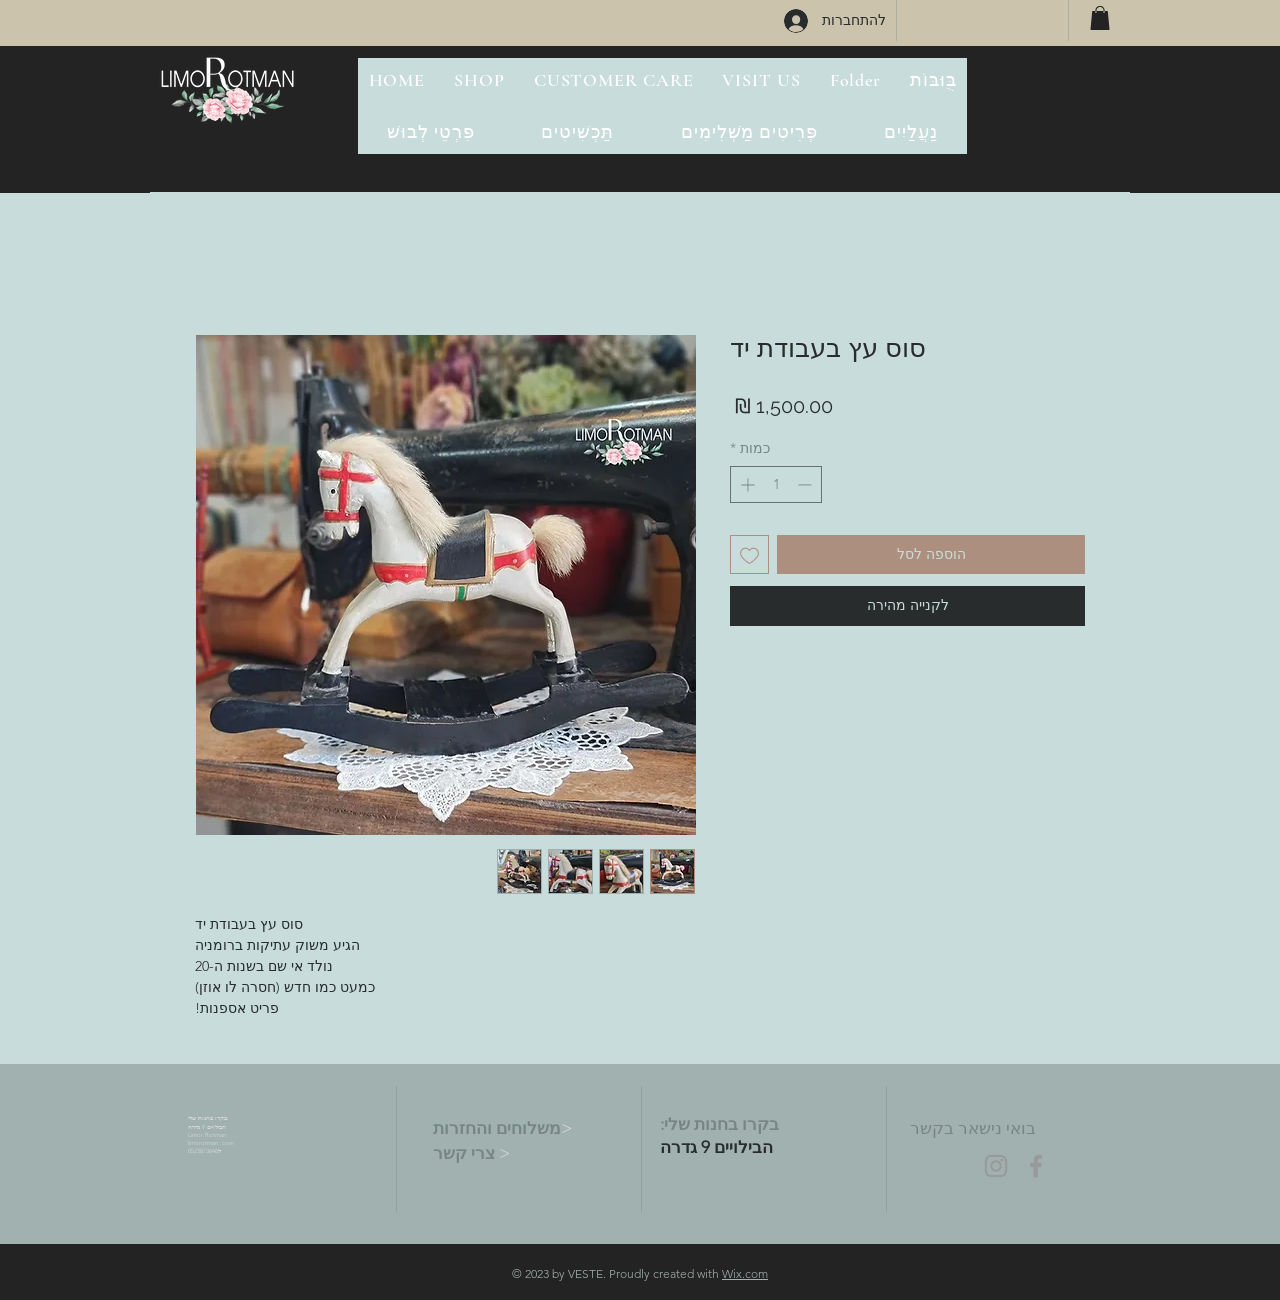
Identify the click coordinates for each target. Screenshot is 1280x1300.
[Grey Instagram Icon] (996, 1166)
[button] (1100, 18)
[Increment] (745, 484)
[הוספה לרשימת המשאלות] (749, 554)
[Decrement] (806, 484)
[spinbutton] (776, 484)
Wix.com (745, 1273)
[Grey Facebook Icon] (1036, 1166)
